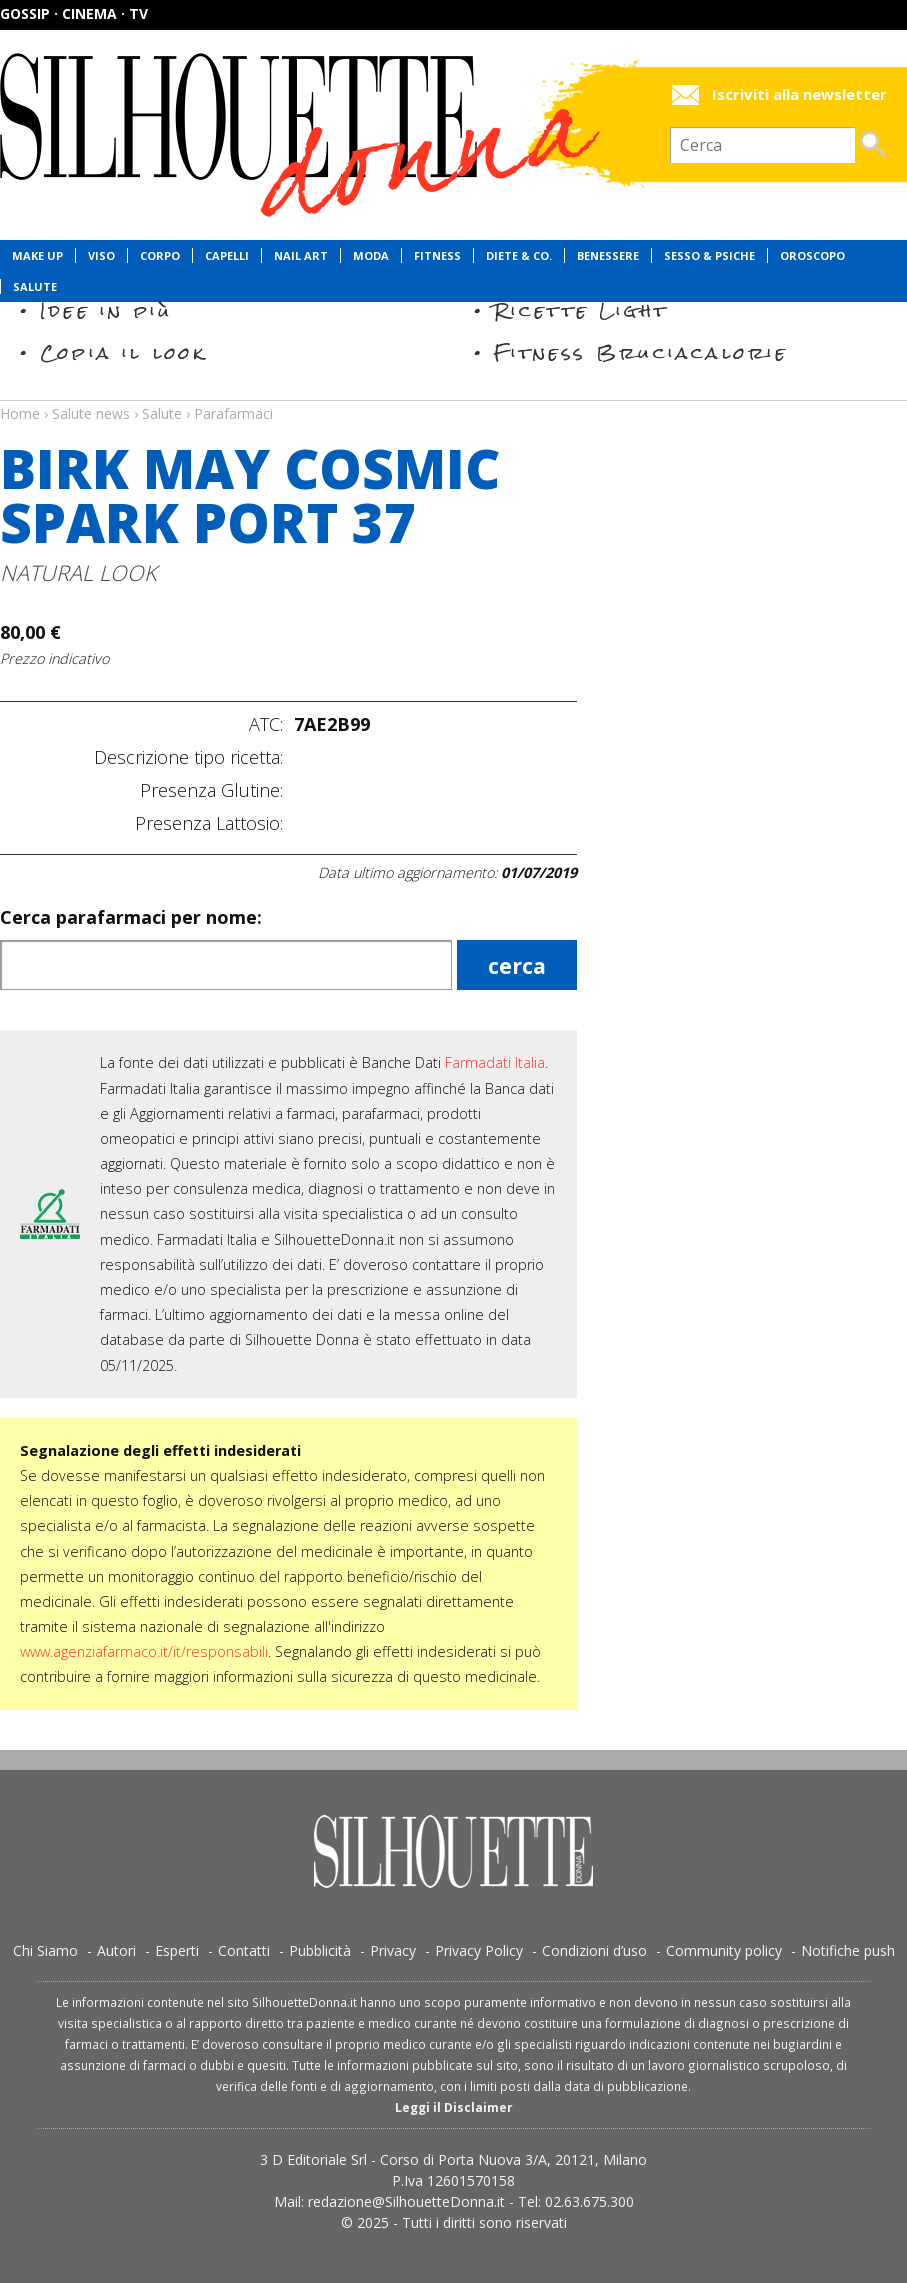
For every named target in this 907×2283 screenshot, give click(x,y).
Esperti (177, 1950)
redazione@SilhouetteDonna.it (406, 2201)
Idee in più (106, 310)
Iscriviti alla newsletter (799, 94)
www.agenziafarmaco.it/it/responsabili (144, 1651)
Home (20, 413)
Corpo (160, 255)
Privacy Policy (479, 1950)
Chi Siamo (45, 1950)
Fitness (437, 255)
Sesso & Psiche (709, 255)
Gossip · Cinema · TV (74, 13)
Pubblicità (320, 1950)
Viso (101, 255)
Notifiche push (848, 1950)
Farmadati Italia (495, 1062)
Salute (35, 286)
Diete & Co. (519, 255)
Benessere (608, 255)
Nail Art (301, 255)
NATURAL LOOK (78, 572)
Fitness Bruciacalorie (641, 352)
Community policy (724, 1950)
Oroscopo (812, 255)
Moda (371, 255)
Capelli (227, 255)
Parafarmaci (233, 413)
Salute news (453, 395)
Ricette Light (581, 310)
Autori (116, 1950)
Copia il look (123, 352)
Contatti (244, 1950)
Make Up (37, 255)
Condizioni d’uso (594, 1950)
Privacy (393, 1950)
